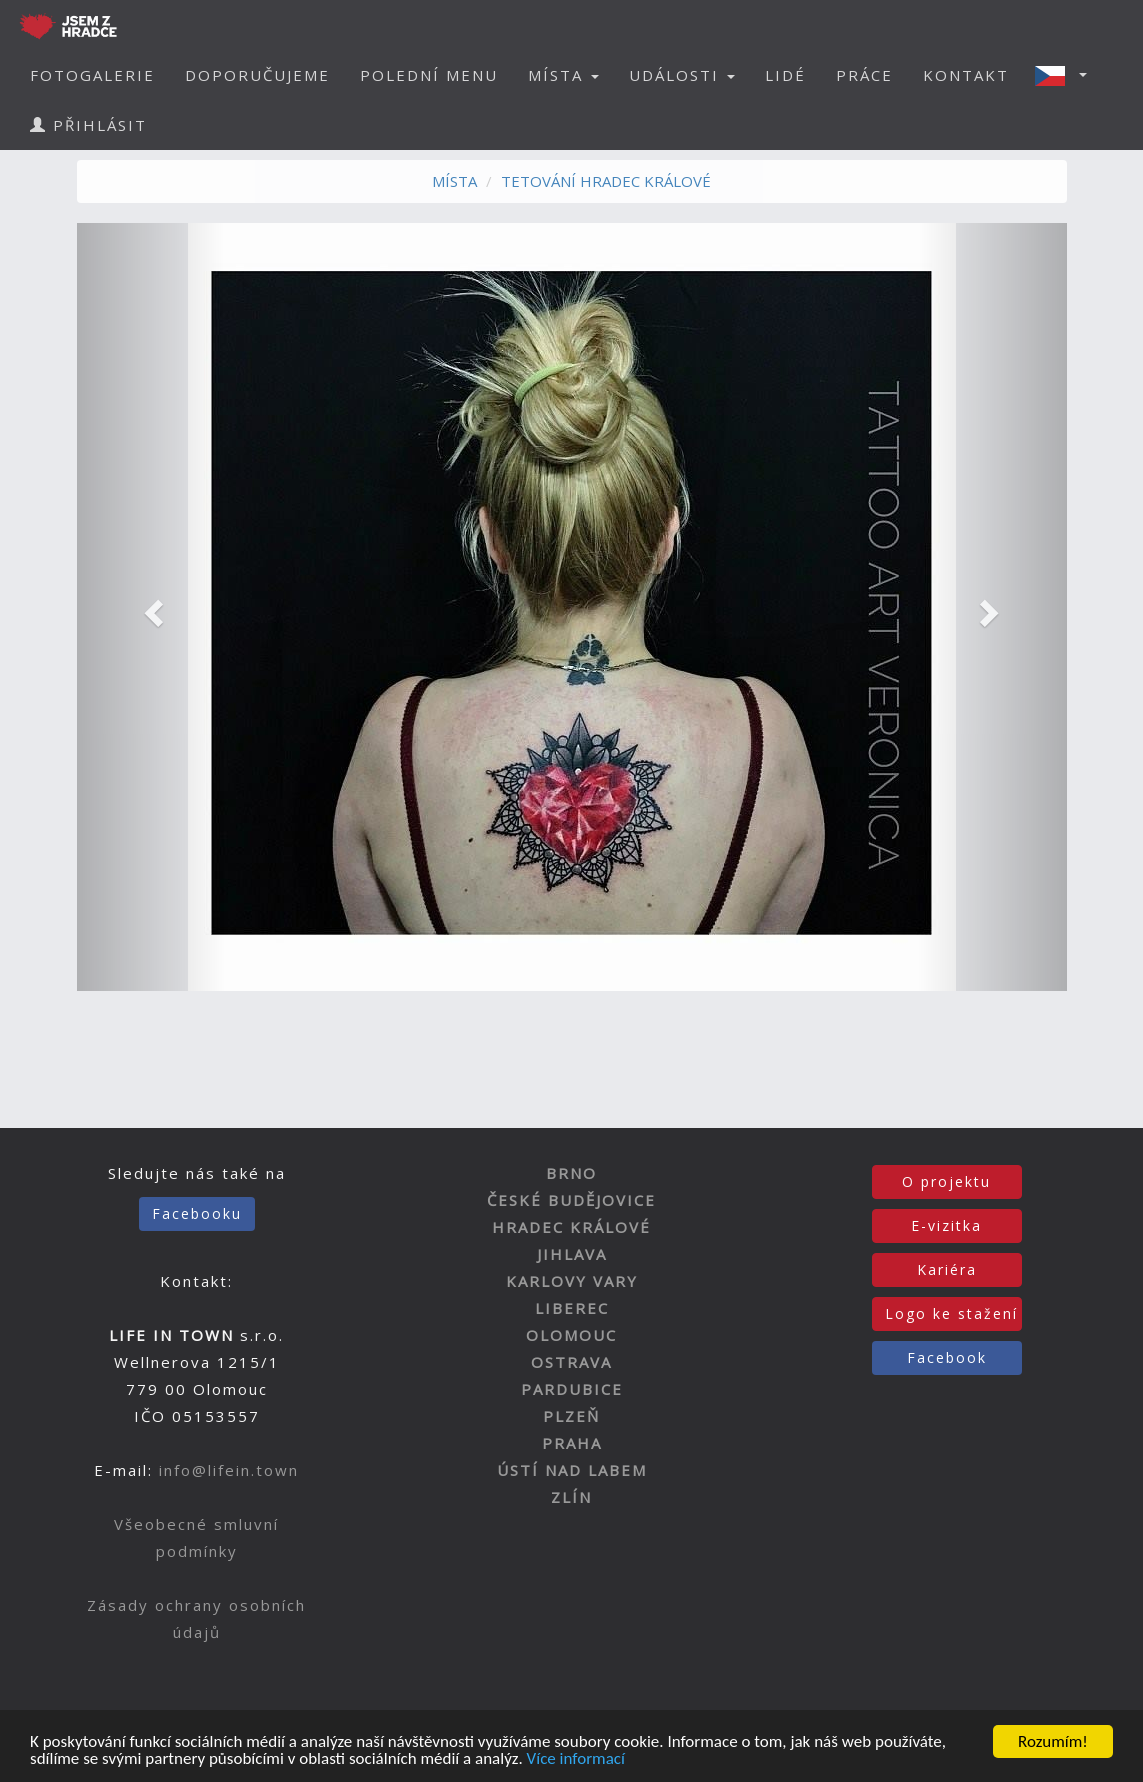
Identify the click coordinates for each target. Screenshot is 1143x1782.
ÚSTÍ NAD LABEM (572, 1470)
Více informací (576, 1760)
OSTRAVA (571, 1362)
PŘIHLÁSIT (88, 125)
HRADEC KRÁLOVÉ (571, 1227)
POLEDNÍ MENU (429, 75)
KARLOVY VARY (572, 1281)
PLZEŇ (571, 1416)
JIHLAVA (572, 1254)
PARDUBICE (572, 1389)
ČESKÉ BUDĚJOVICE (571, 1200)
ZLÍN (571, 1497)
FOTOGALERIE (92, 75)
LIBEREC (572, 1308)
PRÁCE (864, 75)
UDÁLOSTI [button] (682, 75)
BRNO (571, 1173)
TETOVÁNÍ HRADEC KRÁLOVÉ (606, 181)
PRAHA (572, 1443)
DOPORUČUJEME (257, 75)
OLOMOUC (571, 1335)
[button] (1067, 75)
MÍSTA (454, 181)
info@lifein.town (229, 1470)
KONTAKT (966, 75)
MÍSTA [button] (563, 75)
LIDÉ (785, 75)
